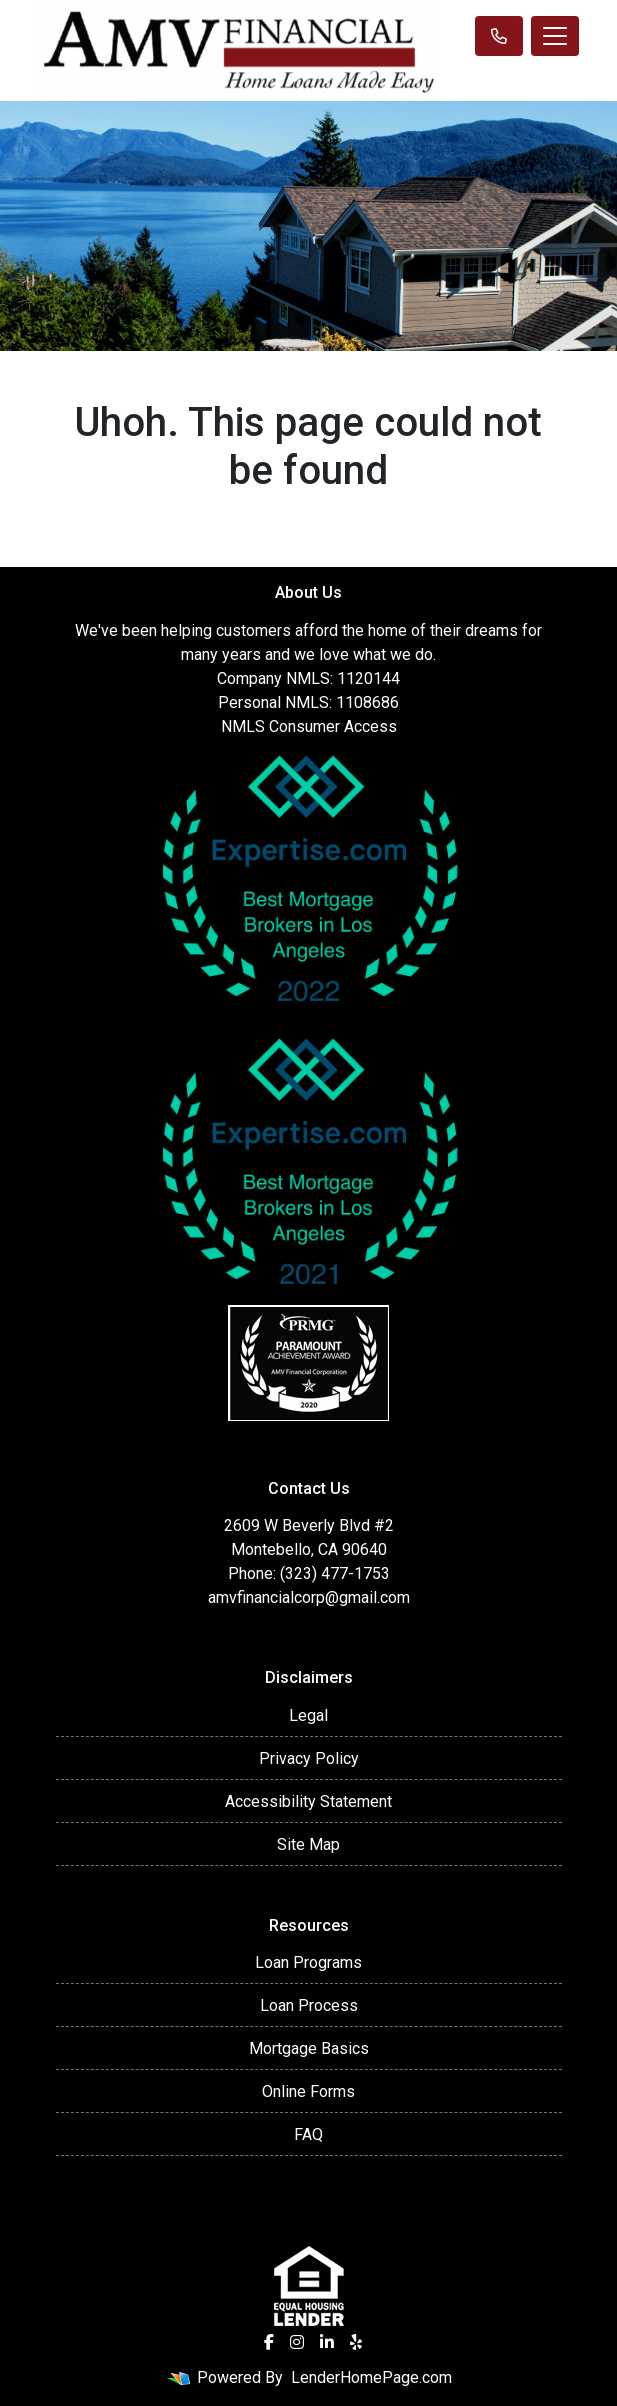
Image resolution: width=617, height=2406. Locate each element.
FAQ (308, 2134)
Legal (308, 1715)
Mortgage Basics (309, 2048)
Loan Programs (308, 1962)
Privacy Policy (309, 1758)
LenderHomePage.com (371, 2377)
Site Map (308, 1844)
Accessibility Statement (308, 1801)
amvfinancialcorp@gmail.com (309, 1597)
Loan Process (309, 2005)
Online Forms (308, 2091)
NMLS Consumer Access (309, 726)
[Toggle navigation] (555, 36)
